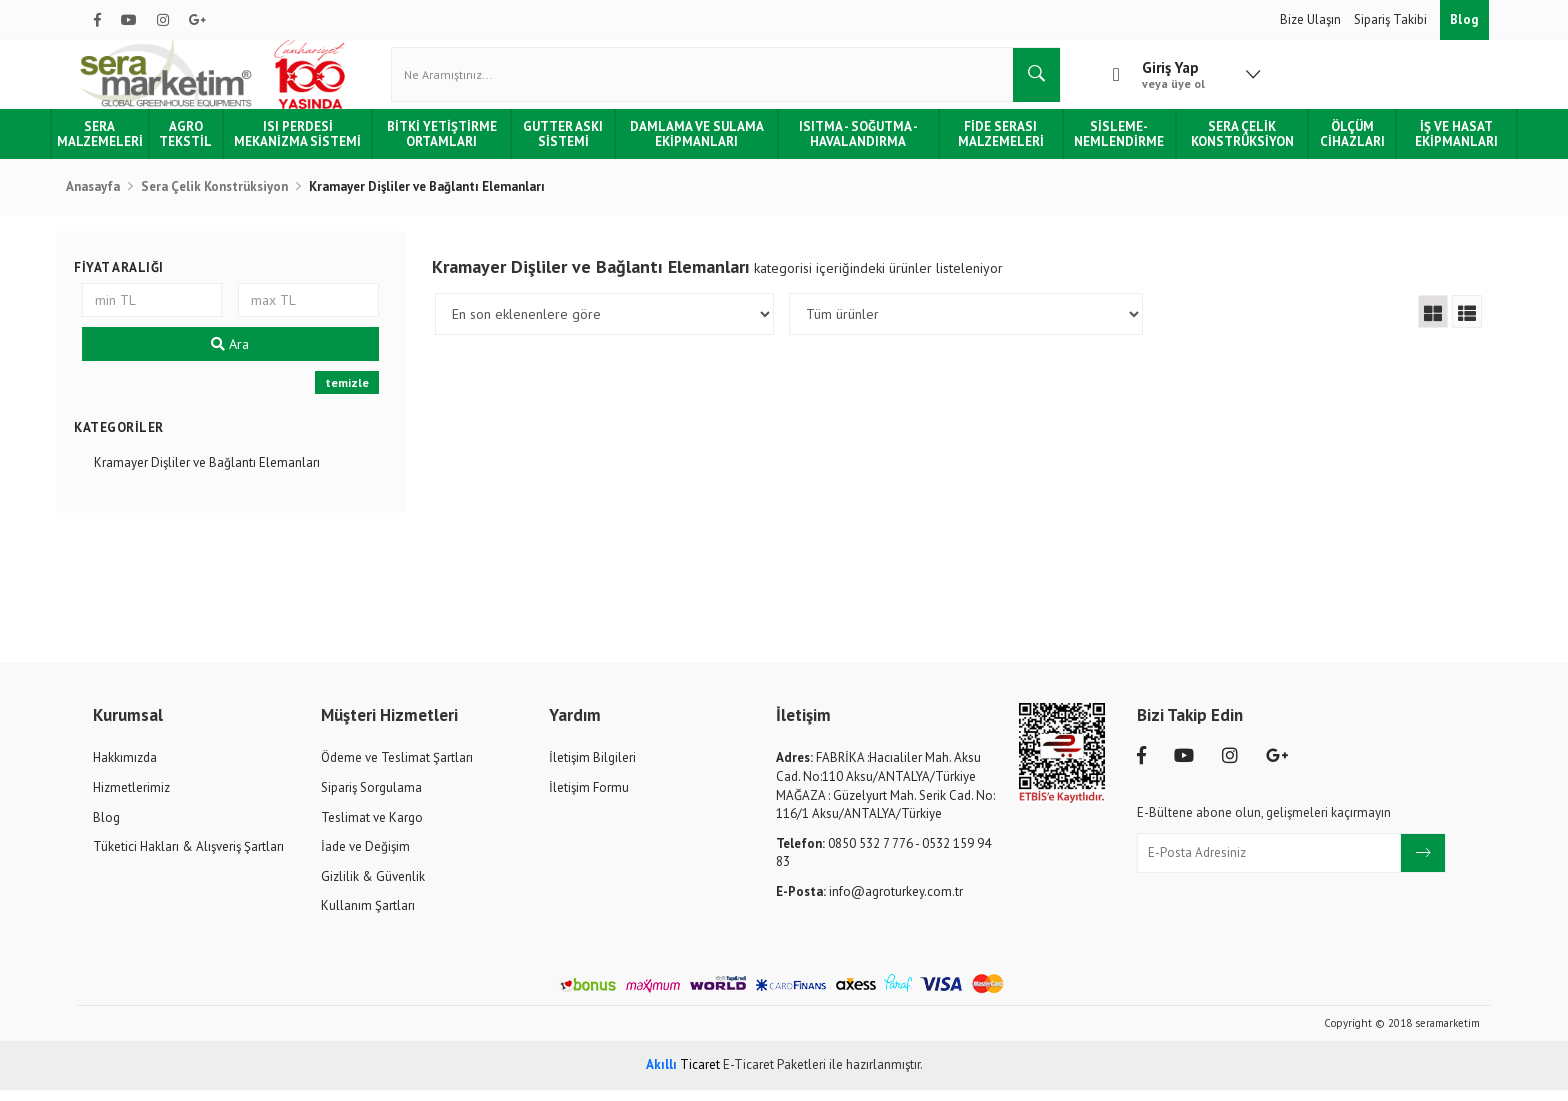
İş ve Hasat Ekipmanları (1430, 144)
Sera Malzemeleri (128, 144)
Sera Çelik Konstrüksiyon (1224, 144)
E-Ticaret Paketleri (774, 1075)
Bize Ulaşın (1312, 19)
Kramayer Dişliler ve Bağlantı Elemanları (229, 473)
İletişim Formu (589, 798)
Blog (1464, 19)
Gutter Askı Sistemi (574, 144)
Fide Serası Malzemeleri (994, 144)
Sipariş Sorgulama (371, 798)
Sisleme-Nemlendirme (1107, 144)
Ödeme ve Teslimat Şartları (397, 768)
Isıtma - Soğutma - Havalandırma (857, 144)
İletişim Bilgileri (592, 768)
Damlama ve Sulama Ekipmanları (702, 144)
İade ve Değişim (365, 857)
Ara (247, 355)
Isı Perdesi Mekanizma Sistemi (320, 144)
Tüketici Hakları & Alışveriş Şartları (188, 857)
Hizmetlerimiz (131, 798)
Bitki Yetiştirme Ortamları (458, 144)
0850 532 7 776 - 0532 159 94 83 (883, 864)
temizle (359, 393)
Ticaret (683, 1075)
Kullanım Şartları (368, 916)
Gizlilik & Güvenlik (373, 887)
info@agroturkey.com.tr (869, 902)
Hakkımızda (125, 768)
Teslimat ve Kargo (372, 827)
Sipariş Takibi (1392, 19)
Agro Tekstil (212, 144)
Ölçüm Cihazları (1330, 144)
